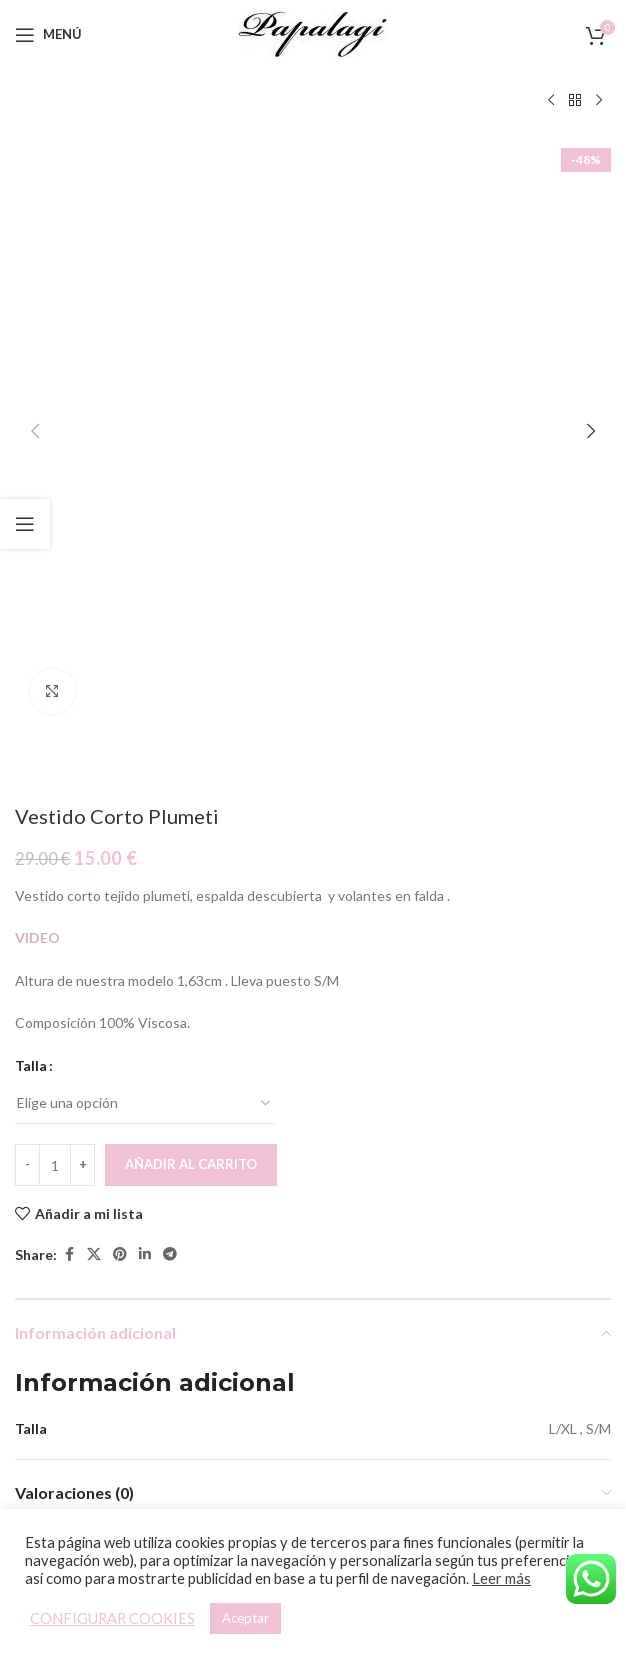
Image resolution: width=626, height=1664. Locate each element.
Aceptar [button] (245, 1618)
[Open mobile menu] (48, 35)
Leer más (501, 1578)
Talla (31, 492)
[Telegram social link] (170, 682)
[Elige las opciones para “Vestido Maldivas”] (144, 1320)
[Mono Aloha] (464, 1201)
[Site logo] (313, 32)
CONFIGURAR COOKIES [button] (112, 1618)
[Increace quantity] (82, 592)
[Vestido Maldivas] (161, 1201)
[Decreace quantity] (27, 592)
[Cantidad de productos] (55, 592)
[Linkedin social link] (145, 682)
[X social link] (94, 682)
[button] (35, 145)
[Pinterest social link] (120, 682)
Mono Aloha (464, 1393)
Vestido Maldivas (162, 1393)
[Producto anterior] (551, 101)
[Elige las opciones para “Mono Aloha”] (447, 1320)
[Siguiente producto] (599, 101)
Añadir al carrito (191, 592)
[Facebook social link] (69, 682)
